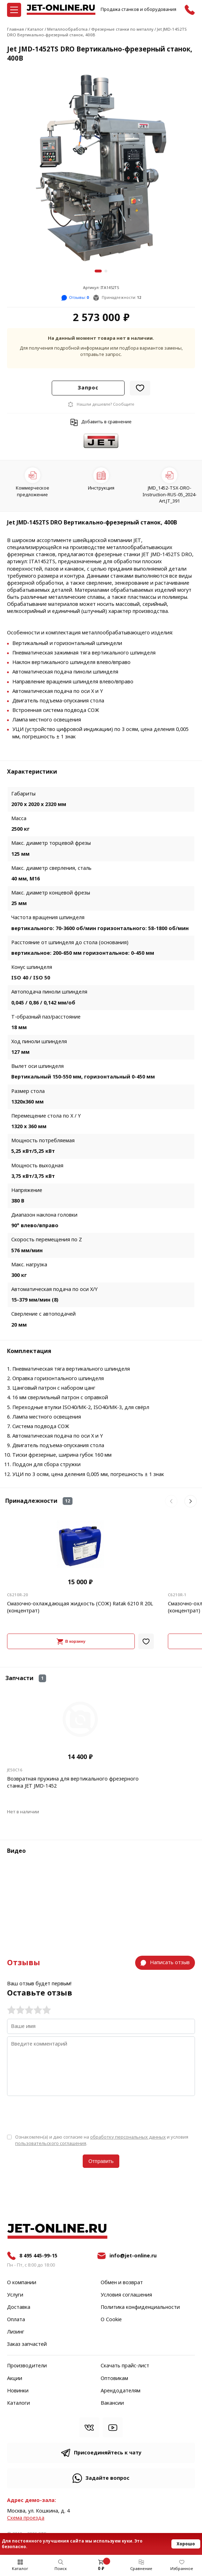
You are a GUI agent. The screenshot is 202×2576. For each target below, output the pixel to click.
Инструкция (101, 488)
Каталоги (18, 2403)
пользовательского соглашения (50, 2143)
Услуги (15, 2295)
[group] (101, 168)
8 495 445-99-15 (38, 2256)
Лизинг (15, 2332)
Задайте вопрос (108, 2478)
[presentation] (60, 2114)
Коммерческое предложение (32, 491)
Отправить (100, 2161)
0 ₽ (101, 2568)
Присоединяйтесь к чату (107, 2453)
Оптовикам (114, 2378)
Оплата (16, 2319)
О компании (21, 2282)
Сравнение (141, 2568)
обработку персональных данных (128, 2137)
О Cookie (111, 2319)
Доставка (18, 2307)
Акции (14, 2378)
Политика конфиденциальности (140, 2307)
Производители (27, 2365)
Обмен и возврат (122, 2282)
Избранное (181, 2568)
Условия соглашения (126, 2295)
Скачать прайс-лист (125, 2365)
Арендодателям (120, 2390)
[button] (98, 271)
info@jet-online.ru (133, 2256)
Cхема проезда (25, 2518)
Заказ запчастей (27, 2344)
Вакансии (112, 2403)
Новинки (18, 2390)
